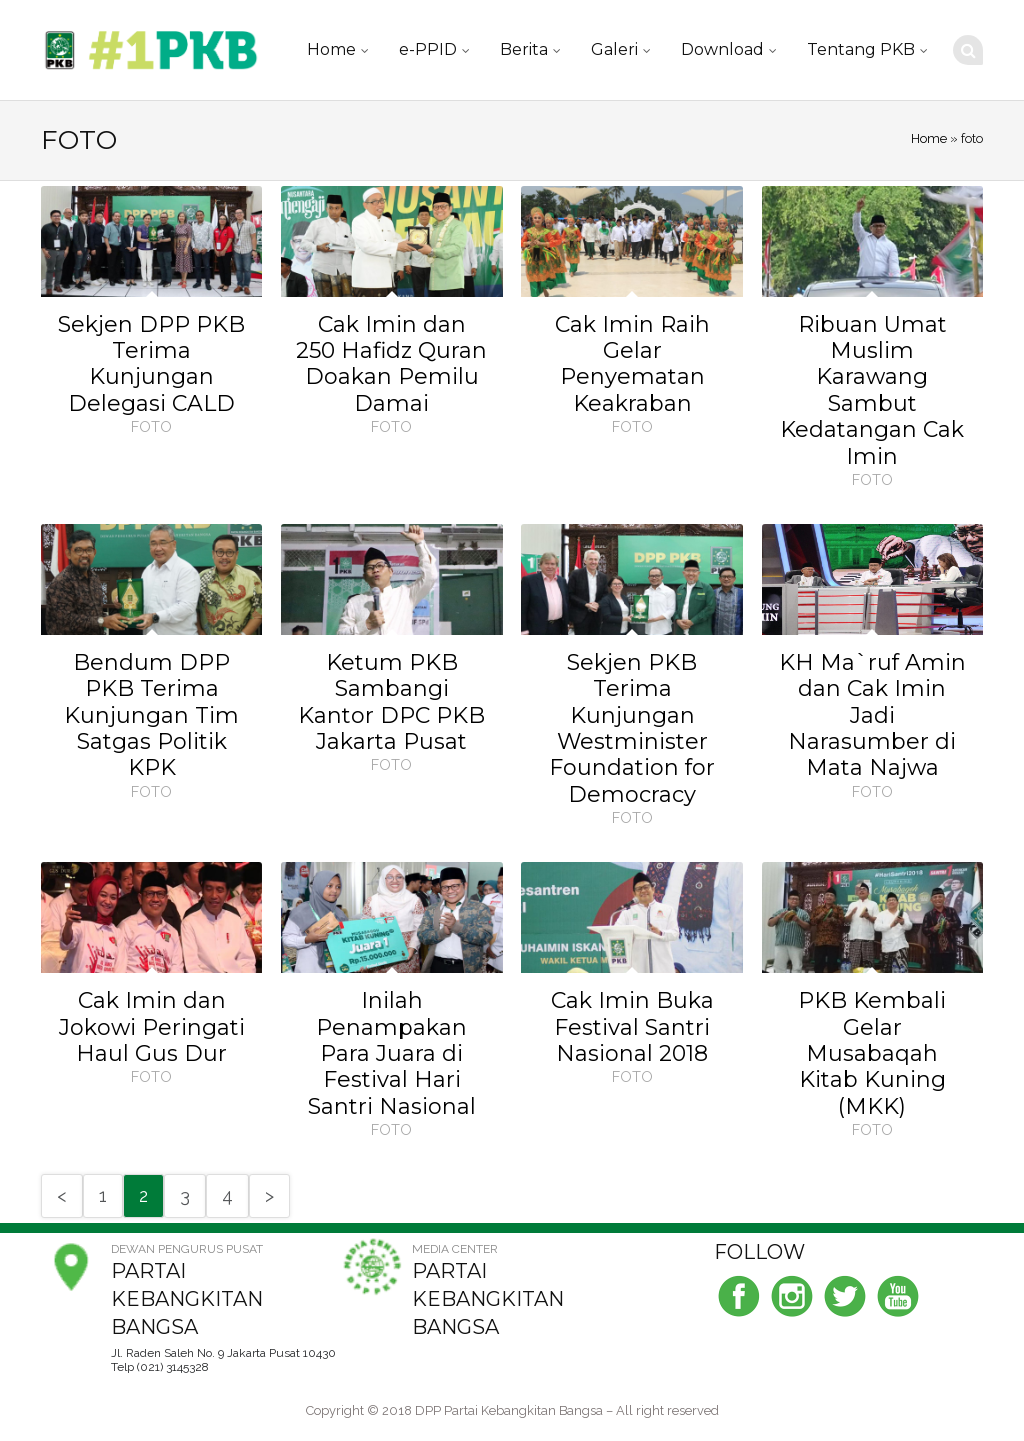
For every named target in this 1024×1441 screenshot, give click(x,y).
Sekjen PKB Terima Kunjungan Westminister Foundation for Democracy (632, 728)
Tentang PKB (861, 49)
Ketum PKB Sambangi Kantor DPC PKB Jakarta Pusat (391, 702)
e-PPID (428, 49)
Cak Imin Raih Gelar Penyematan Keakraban (632, 364)
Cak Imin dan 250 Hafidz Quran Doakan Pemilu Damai (391, 364)
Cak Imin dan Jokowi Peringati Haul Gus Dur (152, 1027)
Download (722, 49)
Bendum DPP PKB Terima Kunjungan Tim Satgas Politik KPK (151, 715)
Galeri (614, 49)
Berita (524, 49)
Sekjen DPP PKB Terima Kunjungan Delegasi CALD (151, 364)
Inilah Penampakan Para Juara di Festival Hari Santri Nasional (392, 1053)
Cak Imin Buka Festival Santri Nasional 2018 (632, 1027)
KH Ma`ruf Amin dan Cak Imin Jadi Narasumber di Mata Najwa (872, 715)
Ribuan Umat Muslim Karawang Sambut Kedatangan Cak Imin (872, 390)
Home (331, 49)
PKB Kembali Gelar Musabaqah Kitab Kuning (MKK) (872, 1053)
